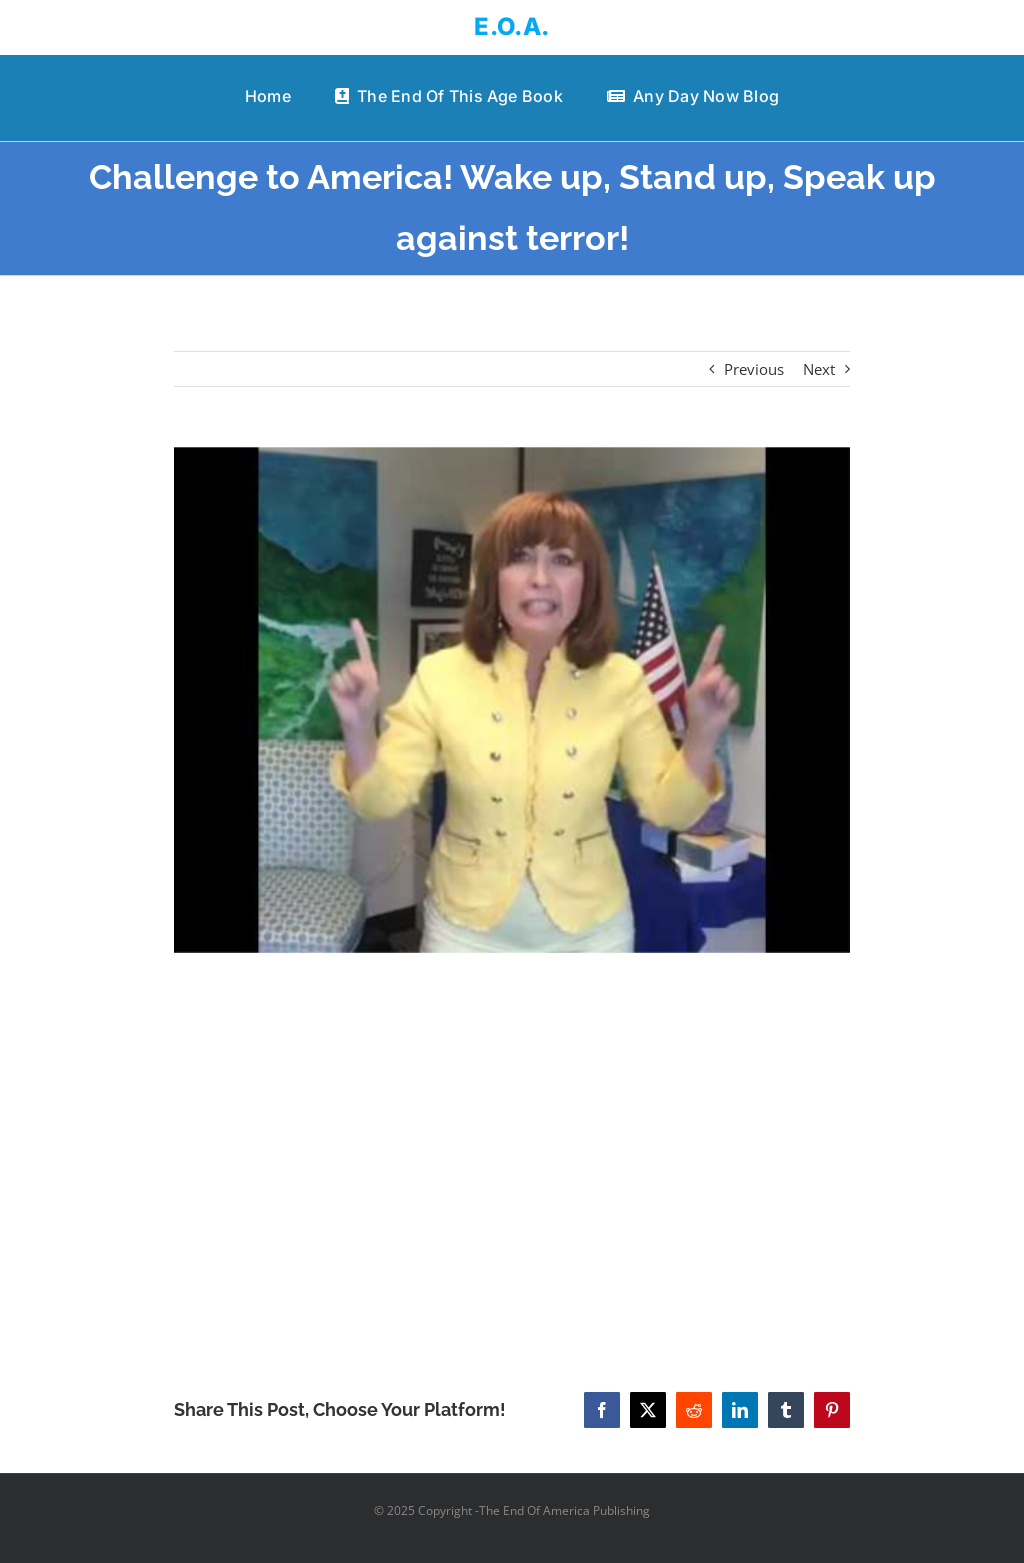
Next (819, 369)
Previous (754, 369)
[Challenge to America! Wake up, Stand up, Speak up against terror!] (512, 700)
